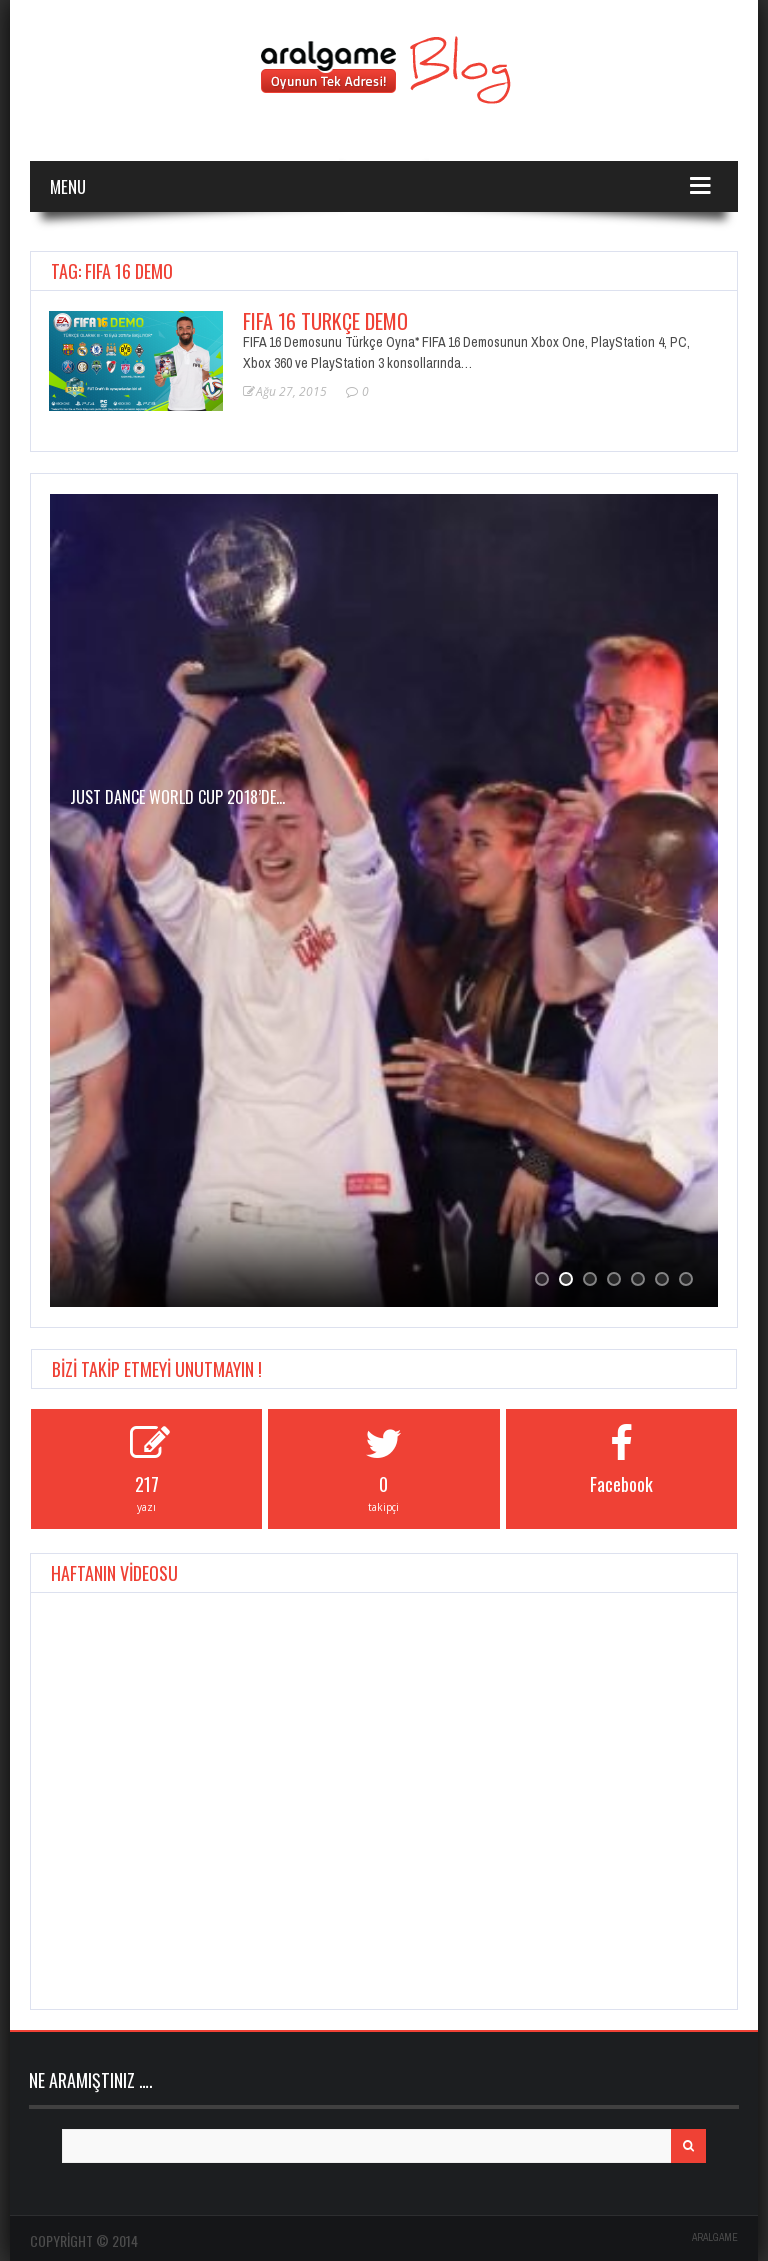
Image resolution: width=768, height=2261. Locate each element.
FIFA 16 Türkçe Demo (325, 321)
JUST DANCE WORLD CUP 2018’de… (177, 797)
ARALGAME (715, 2237)
